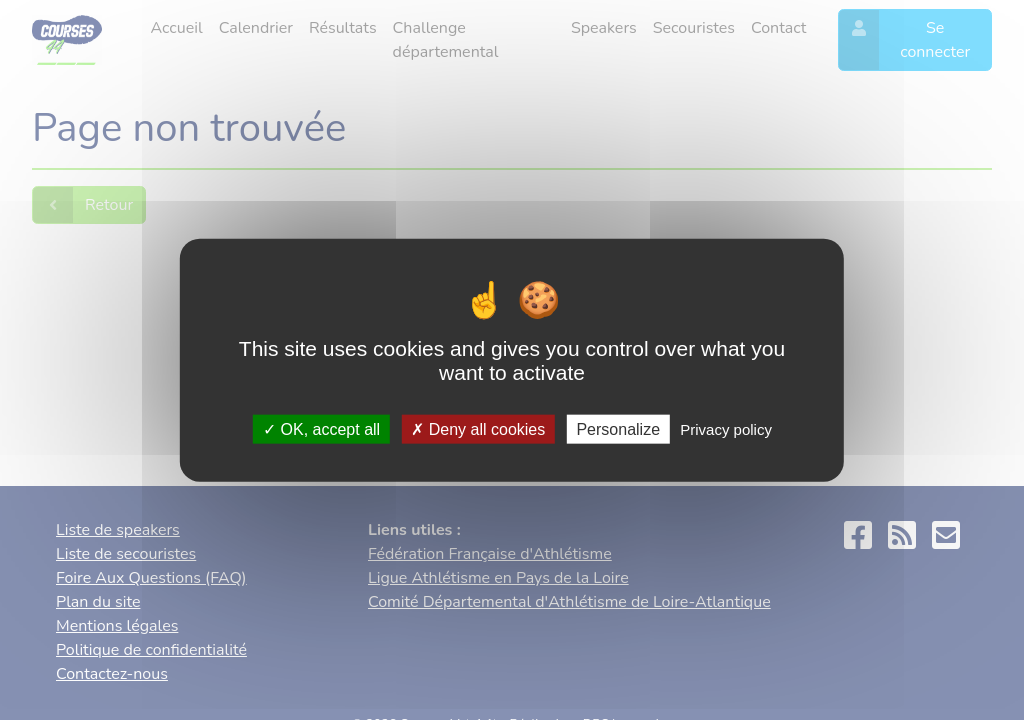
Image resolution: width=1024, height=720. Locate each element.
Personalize (618, 428)
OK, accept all (321, 428)
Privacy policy (726, 428)
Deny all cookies (478, 428)
